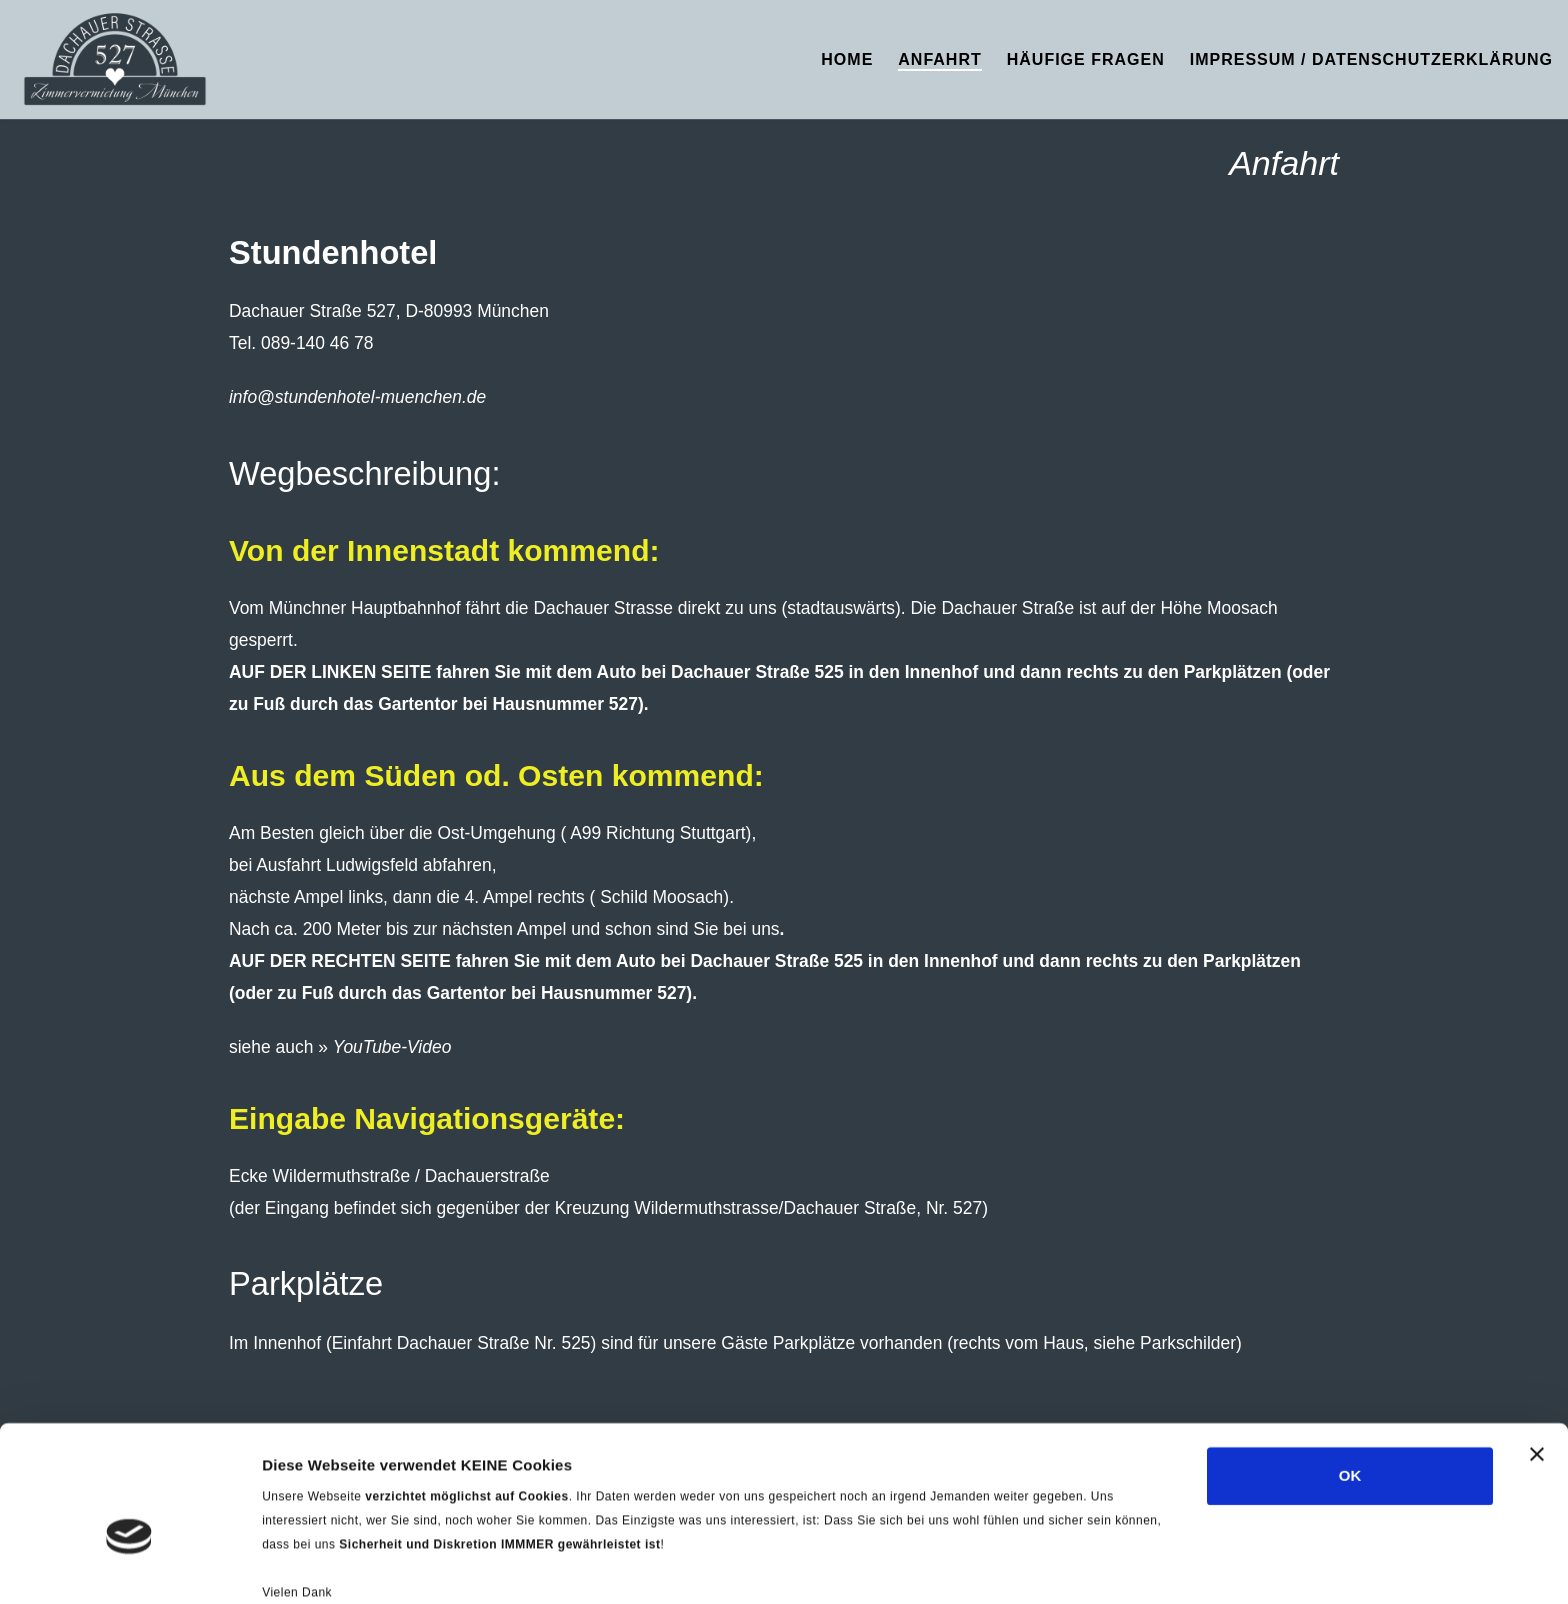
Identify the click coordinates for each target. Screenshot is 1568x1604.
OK (1350, 1369)
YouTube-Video (392, 1047)
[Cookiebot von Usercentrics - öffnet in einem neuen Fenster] (129, 1565)
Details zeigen (312, 1564)
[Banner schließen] (1537, 1348)
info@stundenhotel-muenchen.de (357, 397)
